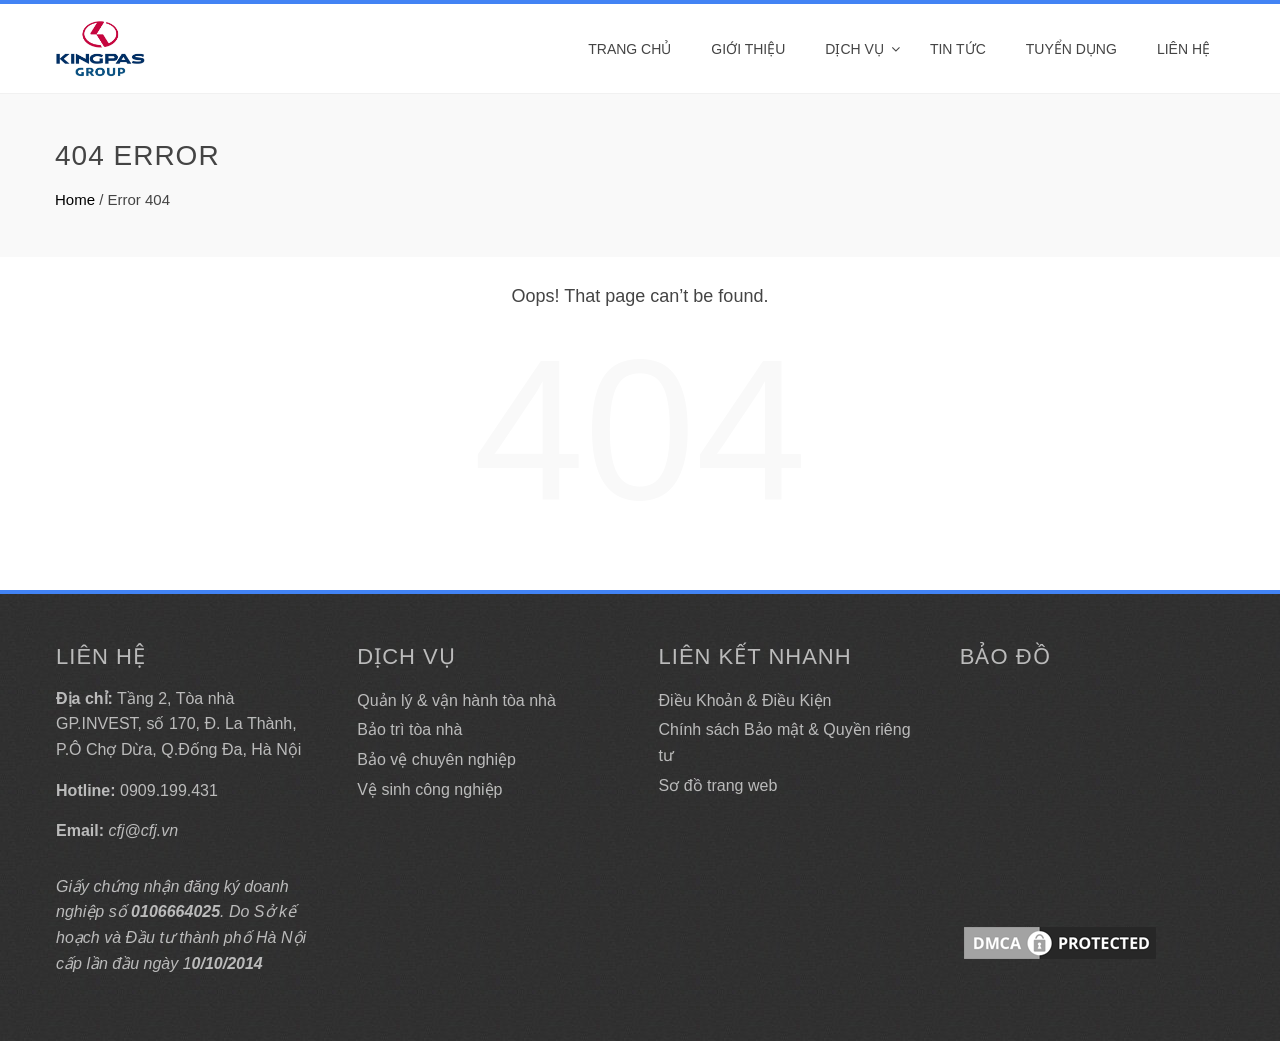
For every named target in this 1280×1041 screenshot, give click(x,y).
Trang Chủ (629, 49)
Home (75, 199)
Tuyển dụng (1071, 49)
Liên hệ (1183, 49)
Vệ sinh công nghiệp (429, 789)
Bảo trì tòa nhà (409, 729)
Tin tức (958, 49)
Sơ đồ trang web (718, 785)
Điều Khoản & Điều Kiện (745, 700)
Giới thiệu (748, 49)
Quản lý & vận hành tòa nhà (456, 700)
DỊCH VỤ (854, 49)
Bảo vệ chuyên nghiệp (436, 759)
